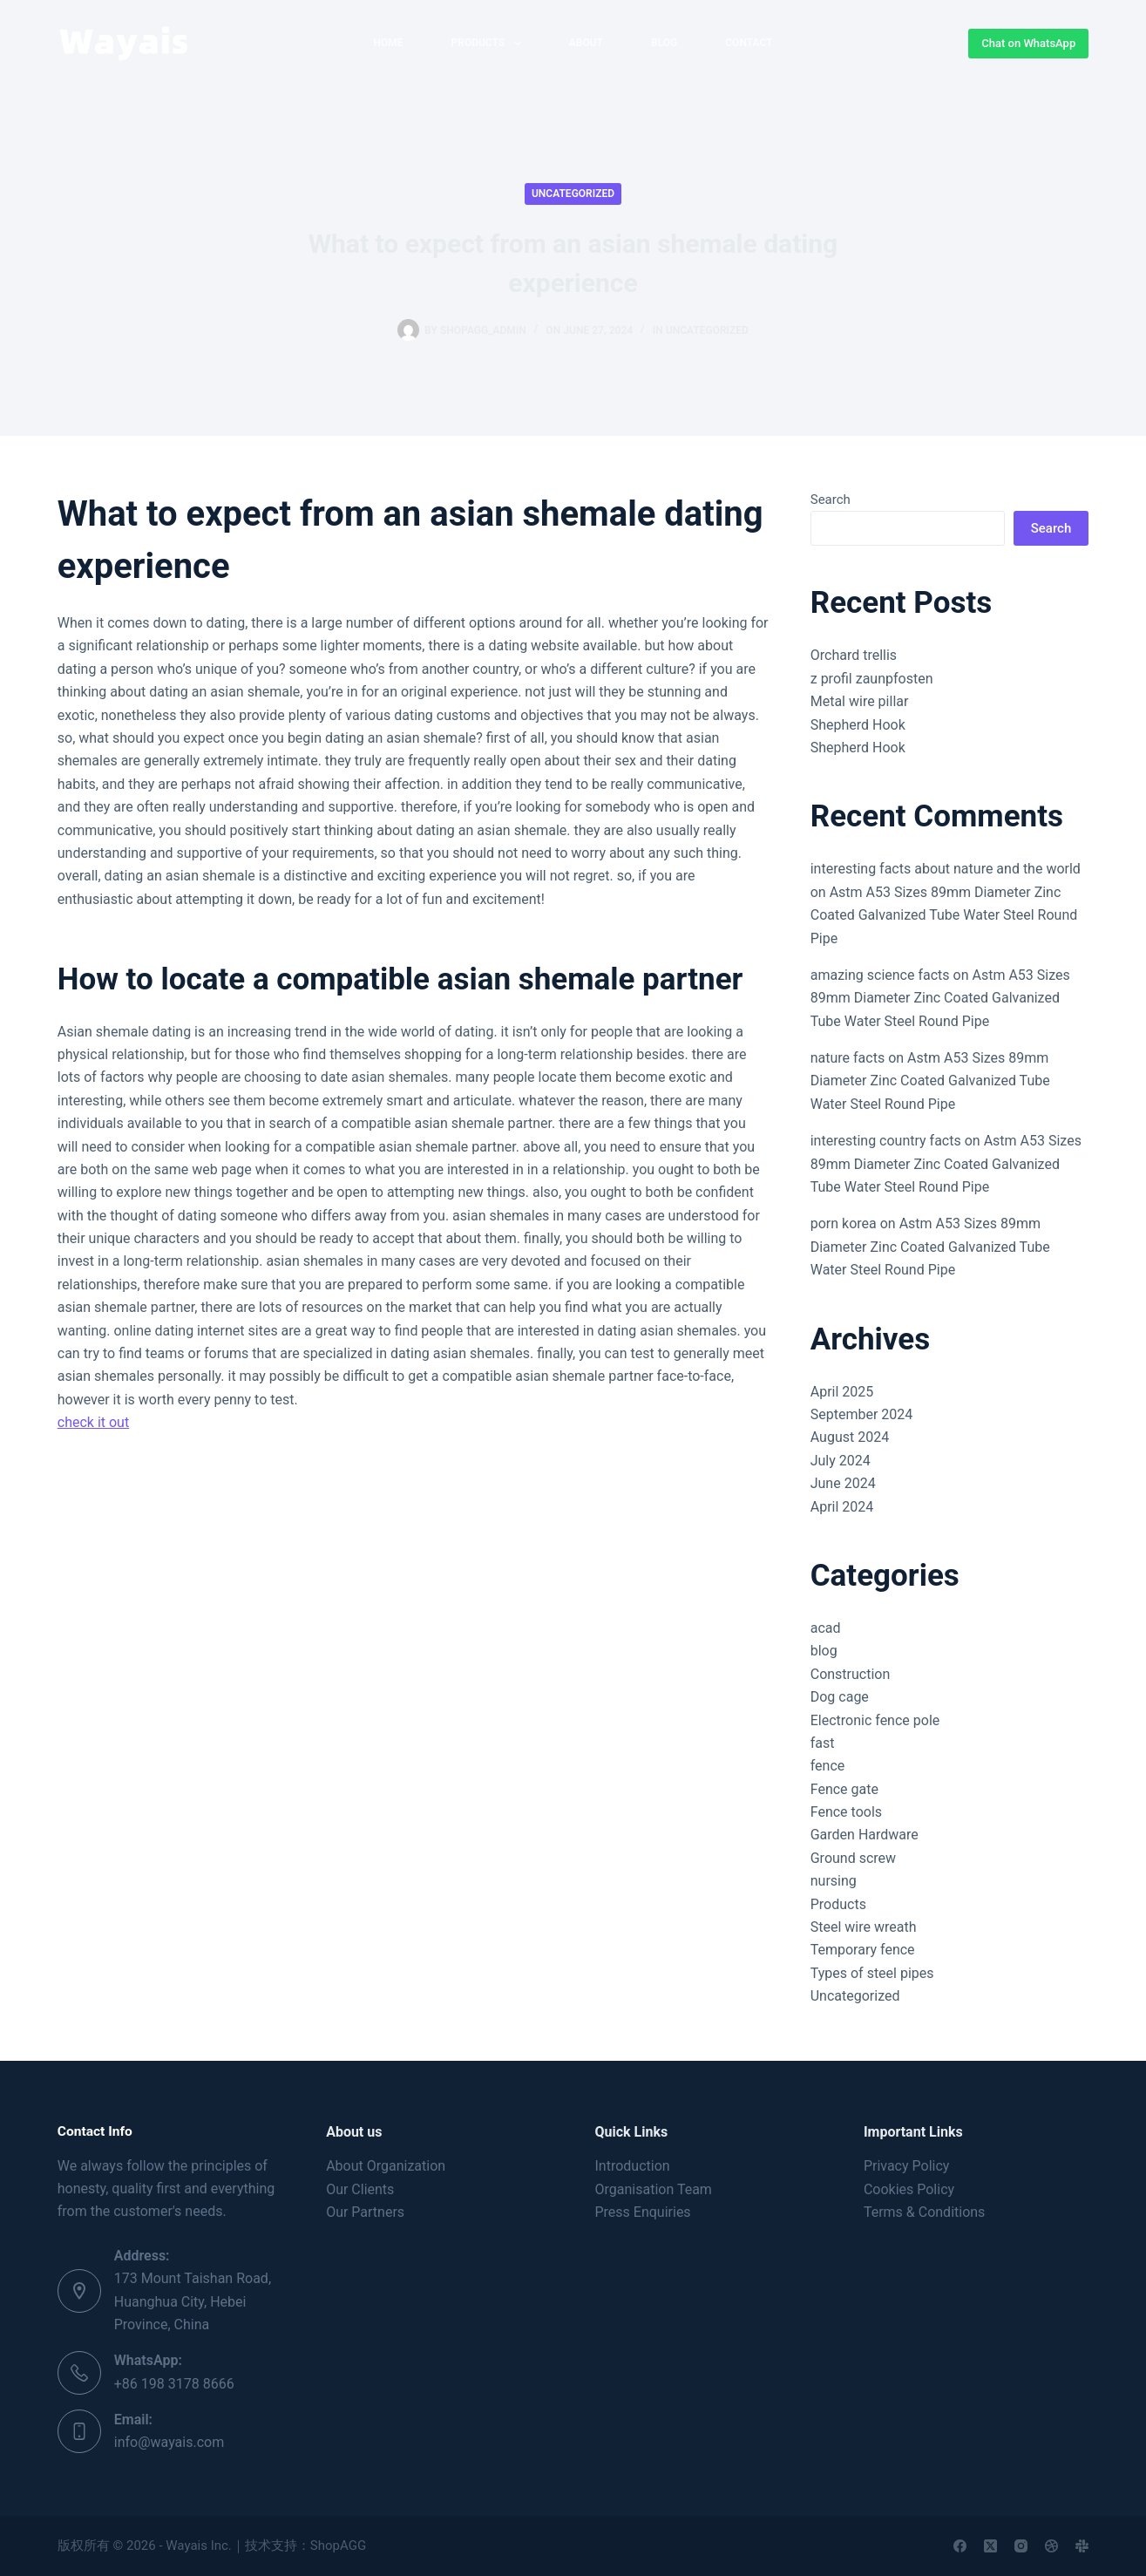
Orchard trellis (853, 655)
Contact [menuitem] (748, 43)
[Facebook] (959, 2545)
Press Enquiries (643, 2212)
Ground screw (853, 1858)
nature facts (847, 1058)
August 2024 (849, 1437)
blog (823, 1650)
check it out (93, 1422)
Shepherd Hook (857, 725)
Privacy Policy (907, 2166)
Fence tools (846, 1812)
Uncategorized (573, 193)
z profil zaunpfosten (871, 678)
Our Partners (365, 2212)
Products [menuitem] (489, 43)
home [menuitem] (388, 43)
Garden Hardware (864, 1834)
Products (838, 1904)
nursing (833, 1881)
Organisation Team (653, 2189)
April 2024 (842, 1507)
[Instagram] (1020, 2545)
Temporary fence (862, 1949)
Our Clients (360, 2189)
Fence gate (844, 1789)
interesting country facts (885, 1140)
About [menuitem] (586, 43)
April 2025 (842, 1391)
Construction (850, 1674)
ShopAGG (338, 2545)
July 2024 (840, 1460)
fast (822, 1743)
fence (827, 1765)
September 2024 (861, 1414)
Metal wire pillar (859, 701)
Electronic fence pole (875, 1720)
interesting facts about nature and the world (945, 868)
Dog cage (839, 1697)
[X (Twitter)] (990, 2545)
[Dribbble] (1051, 2545)
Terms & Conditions (925, 2212)
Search (830, 499)
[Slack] (1081, 2545)
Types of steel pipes (872, 1973)
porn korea (843, 1223)
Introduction (632, 2166)
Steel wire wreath (863, 1927)
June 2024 (843, 1483)
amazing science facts (880, 975)
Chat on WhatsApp (1028, 43)
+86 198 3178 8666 (174, 2383)
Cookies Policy (909, 2189)
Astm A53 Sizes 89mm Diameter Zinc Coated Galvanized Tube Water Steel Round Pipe (944, 915)
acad (825, 1628)
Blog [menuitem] (664, 43)
